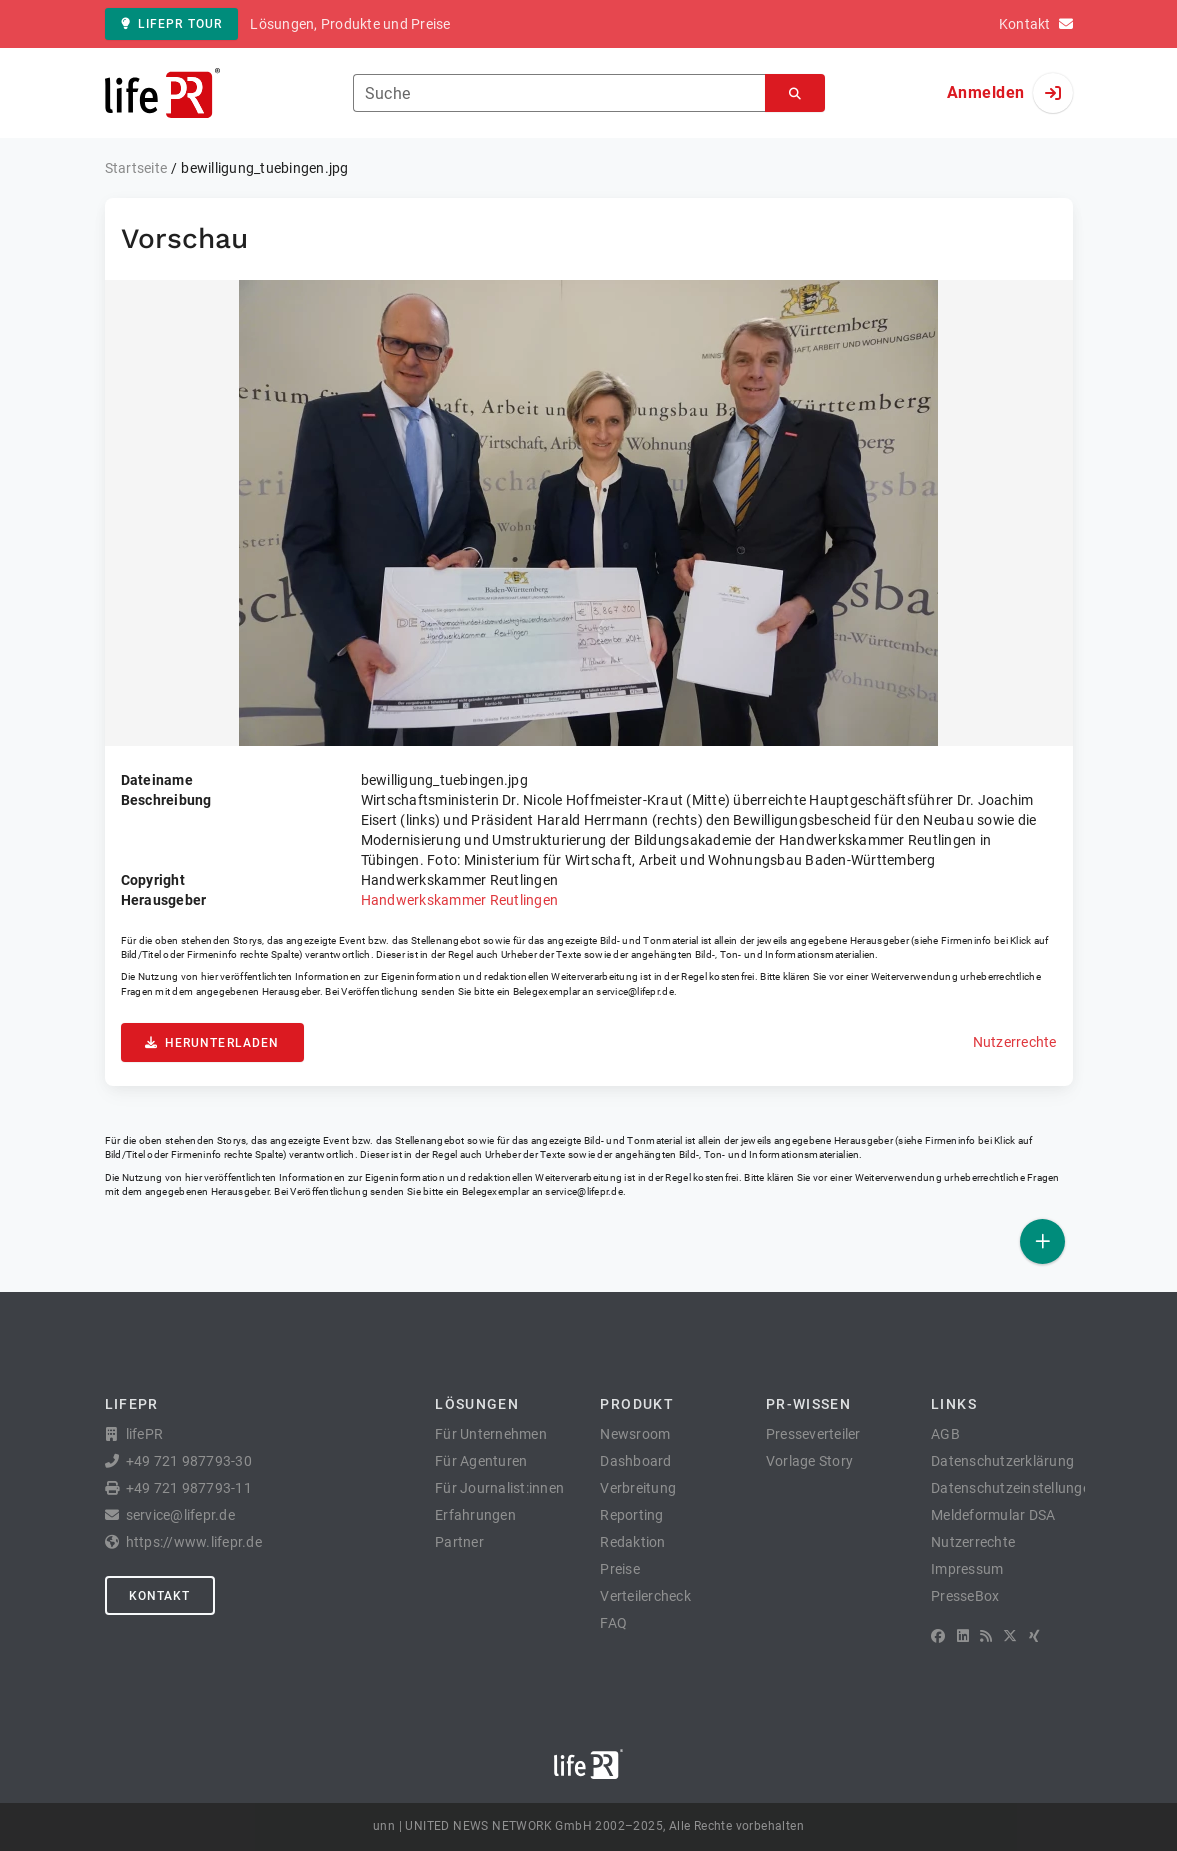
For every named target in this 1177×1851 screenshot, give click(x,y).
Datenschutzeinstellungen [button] (1014, 1488)
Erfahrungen (475, 1515)
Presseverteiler (813, 1434)
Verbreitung (638, 1488)
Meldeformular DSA (993, 1515)
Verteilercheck (645, 1596)
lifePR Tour (172, 24)
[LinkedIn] (963, 1636)
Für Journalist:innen (499, 1488)
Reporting (631, 1515)
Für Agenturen (481, 1461)
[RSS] (986, 1636)
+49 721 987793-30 (189, 1461)
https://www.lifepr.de (194, 1542)
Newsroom (635, 1434)
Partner (459, 1542)
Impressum (967, 1569)
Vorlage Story (809, 1461)
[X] (1010, 1636)
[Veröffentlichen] (1042, 1241)
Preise (620, 1569)
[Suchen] (795, 93)
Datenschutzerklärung (1002, 1461)
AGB (945, 1434)
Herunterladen (212, 1043)
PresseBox (965, 1596)
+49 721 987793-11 (189, 1488)
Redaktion (632, 1542)
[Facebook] (938, 1636)
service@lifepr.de (635, 991)
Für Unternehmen (491, 1434)
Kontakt (160, 1596)
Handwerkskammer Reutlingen (460, 900)
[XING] (1034, 1636)
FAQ (613, 1623)
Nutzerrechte (1015, 1042)
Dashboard (635, 1461)
